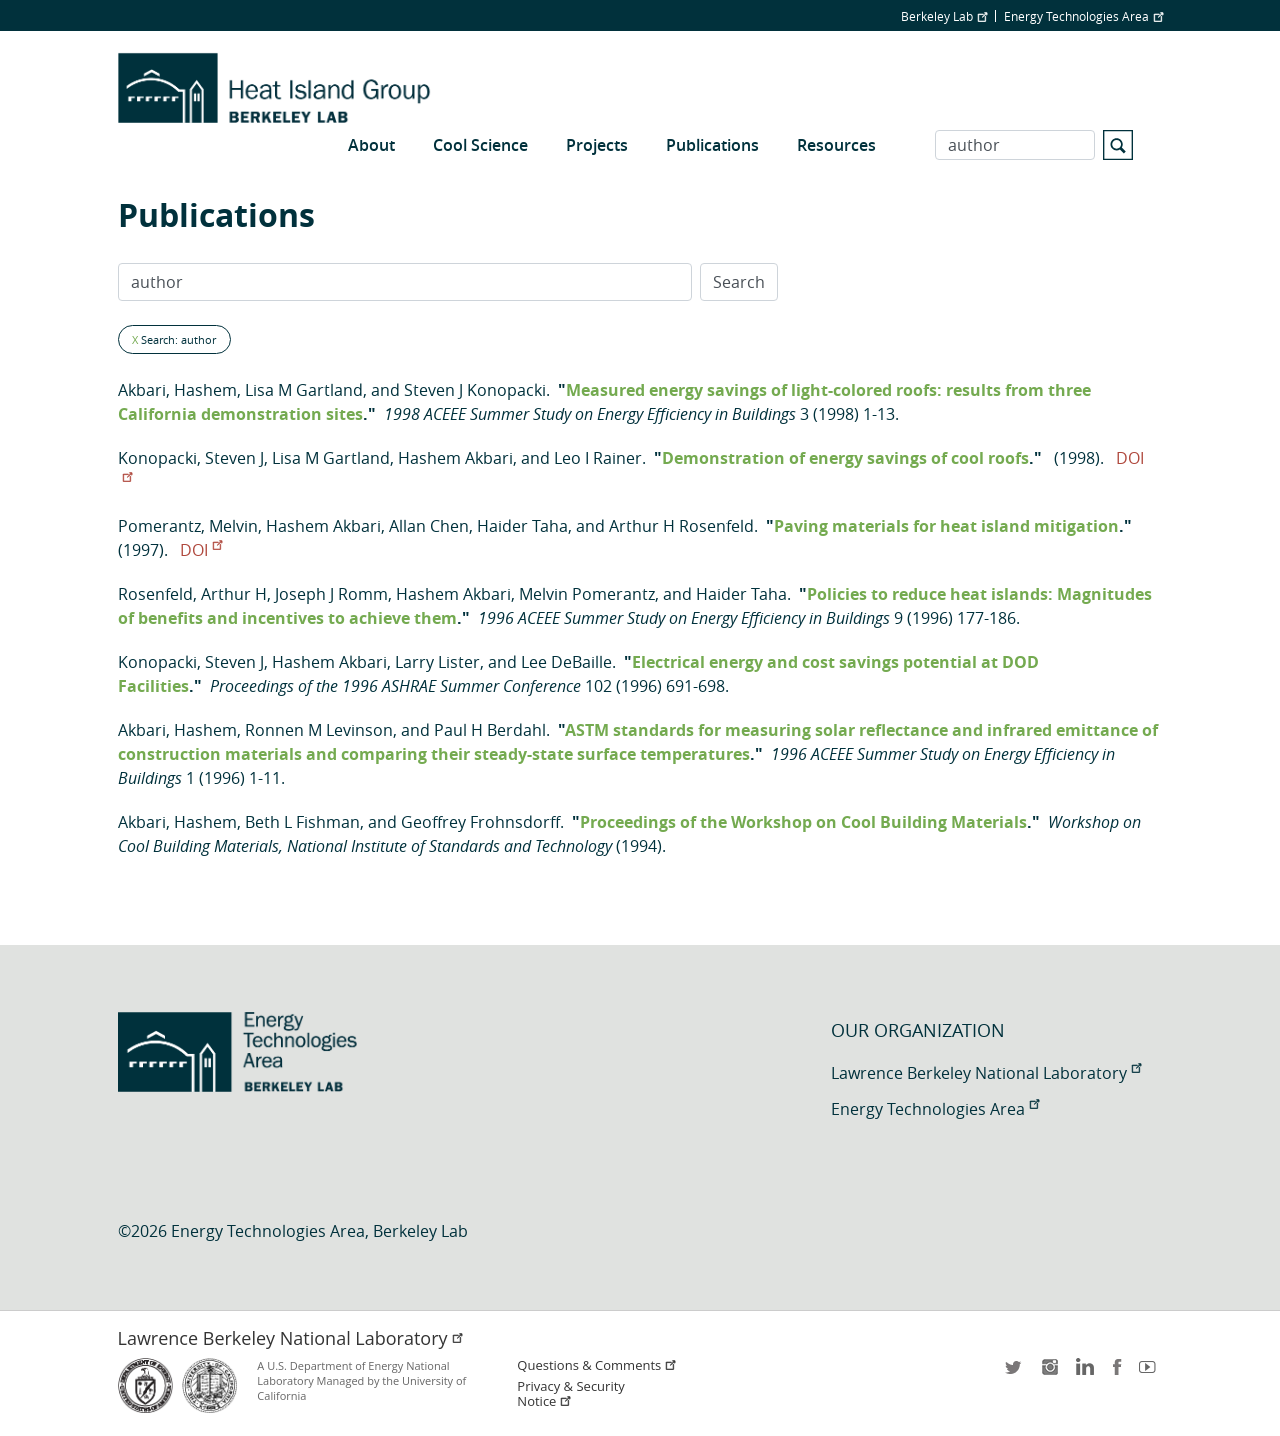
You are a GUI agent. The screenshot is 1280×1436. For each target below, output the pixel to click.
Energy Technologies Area (1083, 16)
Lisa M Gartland (304, 390)
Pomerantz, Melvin (188, 526)
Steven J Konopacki (475, 390)
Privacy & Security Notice (570, 1394)
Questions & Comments (597, 1365)
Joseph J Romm (331, 594)
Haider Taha (522, 526)
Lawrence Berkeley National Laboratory (986, 1073)
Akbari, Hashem (177, 390)
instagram (1049, 1373)
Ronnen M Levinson (319, 730)
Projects (597, 145)
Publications (712, 145)
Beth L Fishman (302, 822)
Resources (836, 145)
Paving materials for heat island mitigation (946, 526)
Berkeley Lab (944, 16)
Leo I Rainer (598, 458)
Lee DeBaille (566, 662)
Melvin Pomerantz (587, 594)
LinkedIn (1083, 1373)
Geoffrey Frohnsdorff (480, 822)
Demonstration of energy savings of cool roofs (845, 458)
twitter (1015, 1373)
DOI (201, 550)
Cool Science (480, 145)
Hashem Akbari (455, 458)
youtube (1151, 1373)
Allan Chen (429, 526)
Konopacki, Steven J (191, 458)
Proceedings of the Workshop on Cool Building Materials (803, 822)
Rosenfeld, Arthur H (192, 594)
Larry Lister (437, 662)
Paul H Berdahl (490, 730)
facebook (1117, 1373)
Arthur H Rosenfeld (681, 526)
